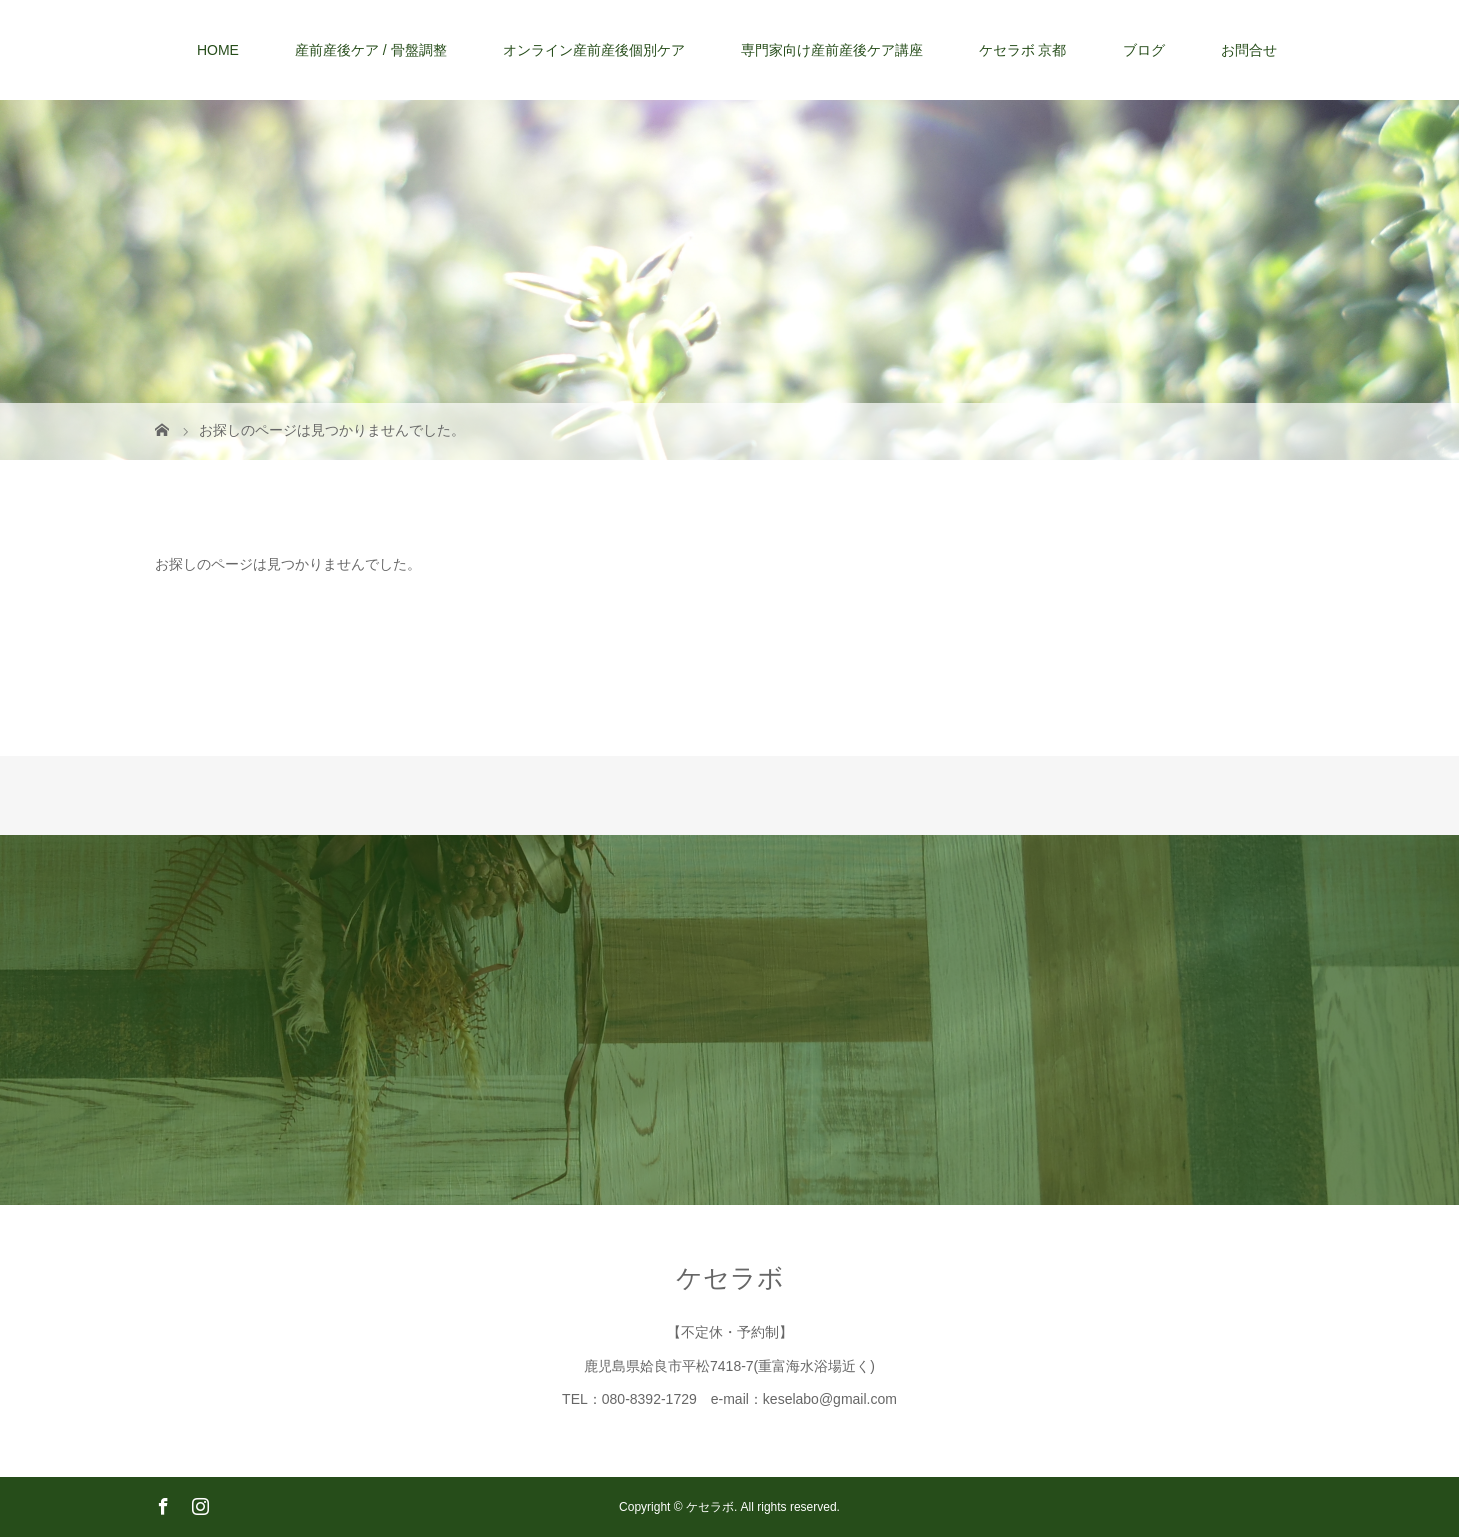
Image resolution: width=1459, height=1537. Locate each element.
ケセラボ (730, 1278)
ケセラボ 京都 (1023, 50)
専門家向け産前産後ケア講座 (832, 50)
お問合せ (1249, 50)
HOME (218, 50)
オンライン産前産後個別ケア (594, 50)
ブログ (1144, 50)
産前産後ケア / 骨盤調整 (371, 50)
